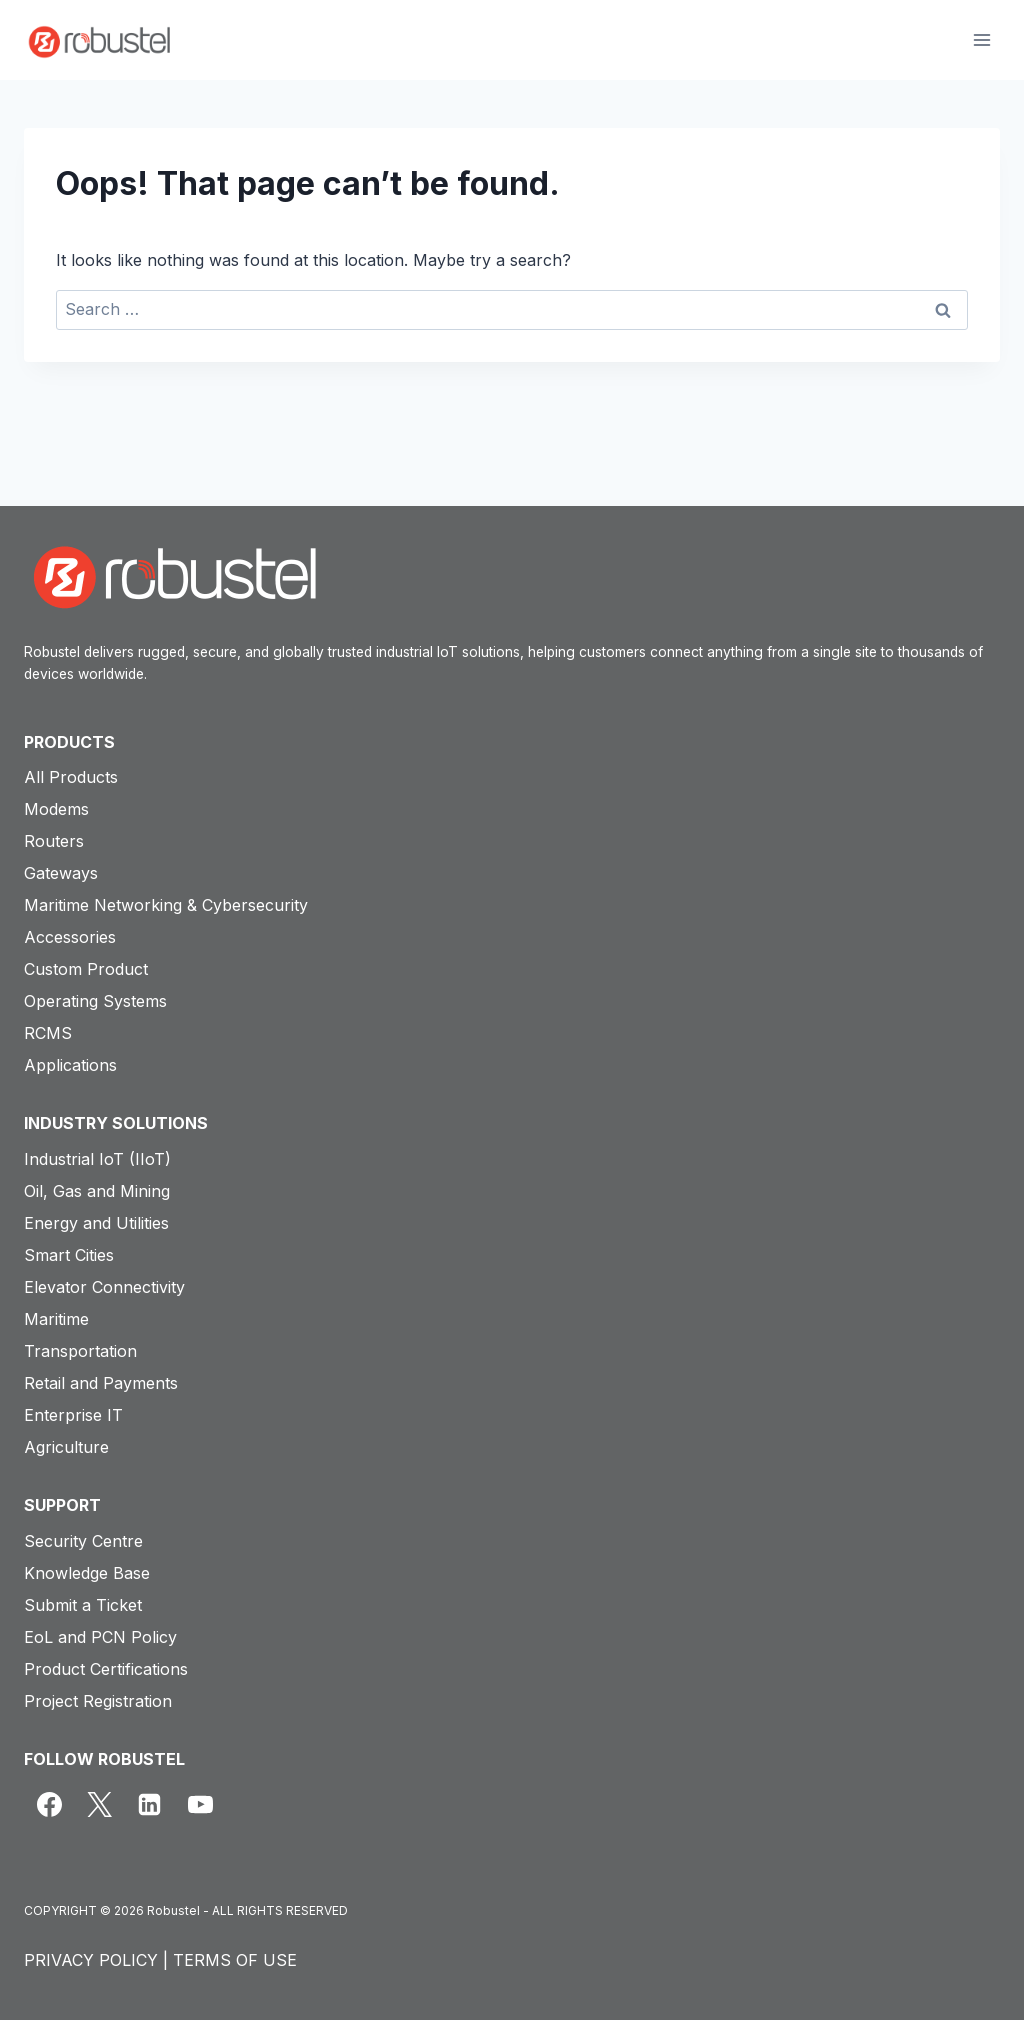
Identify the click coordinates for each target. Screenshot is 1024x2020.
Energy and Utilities (96, 1223)
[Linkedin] (150, 1804)
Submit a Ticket (83, 1605)
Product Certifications (106, 1669)
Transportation (80, 1351)
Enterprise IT (73, 1415)
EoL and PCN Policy (100, 1637)
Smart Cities (69, 1255)
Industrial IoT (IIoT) (97, 1159)
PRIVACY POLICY (91, 1960)
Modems (56, 809)
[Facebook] (49, 1804)
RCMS (48, 1033)
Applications (70, 1065)
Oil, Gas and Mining (97, 1191)
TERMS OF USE (235, 1960)
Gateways (61, 873)
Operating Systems (95, 1001)
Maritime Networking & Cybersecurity (166, 905)
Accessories (70, 937)
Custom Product (86, 969)
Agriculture (66, 1447)
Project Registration (98, 1701)
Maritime (56, 1319)
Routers (54, 841)
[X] (99, 1804)
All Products (71, 777)
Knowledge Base (87, 1573)
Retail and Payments (101, 1383)
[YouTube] (200, 1804)
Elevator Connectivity (104, 1287)
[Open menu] (981, 39)
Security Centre (83, 1541)
